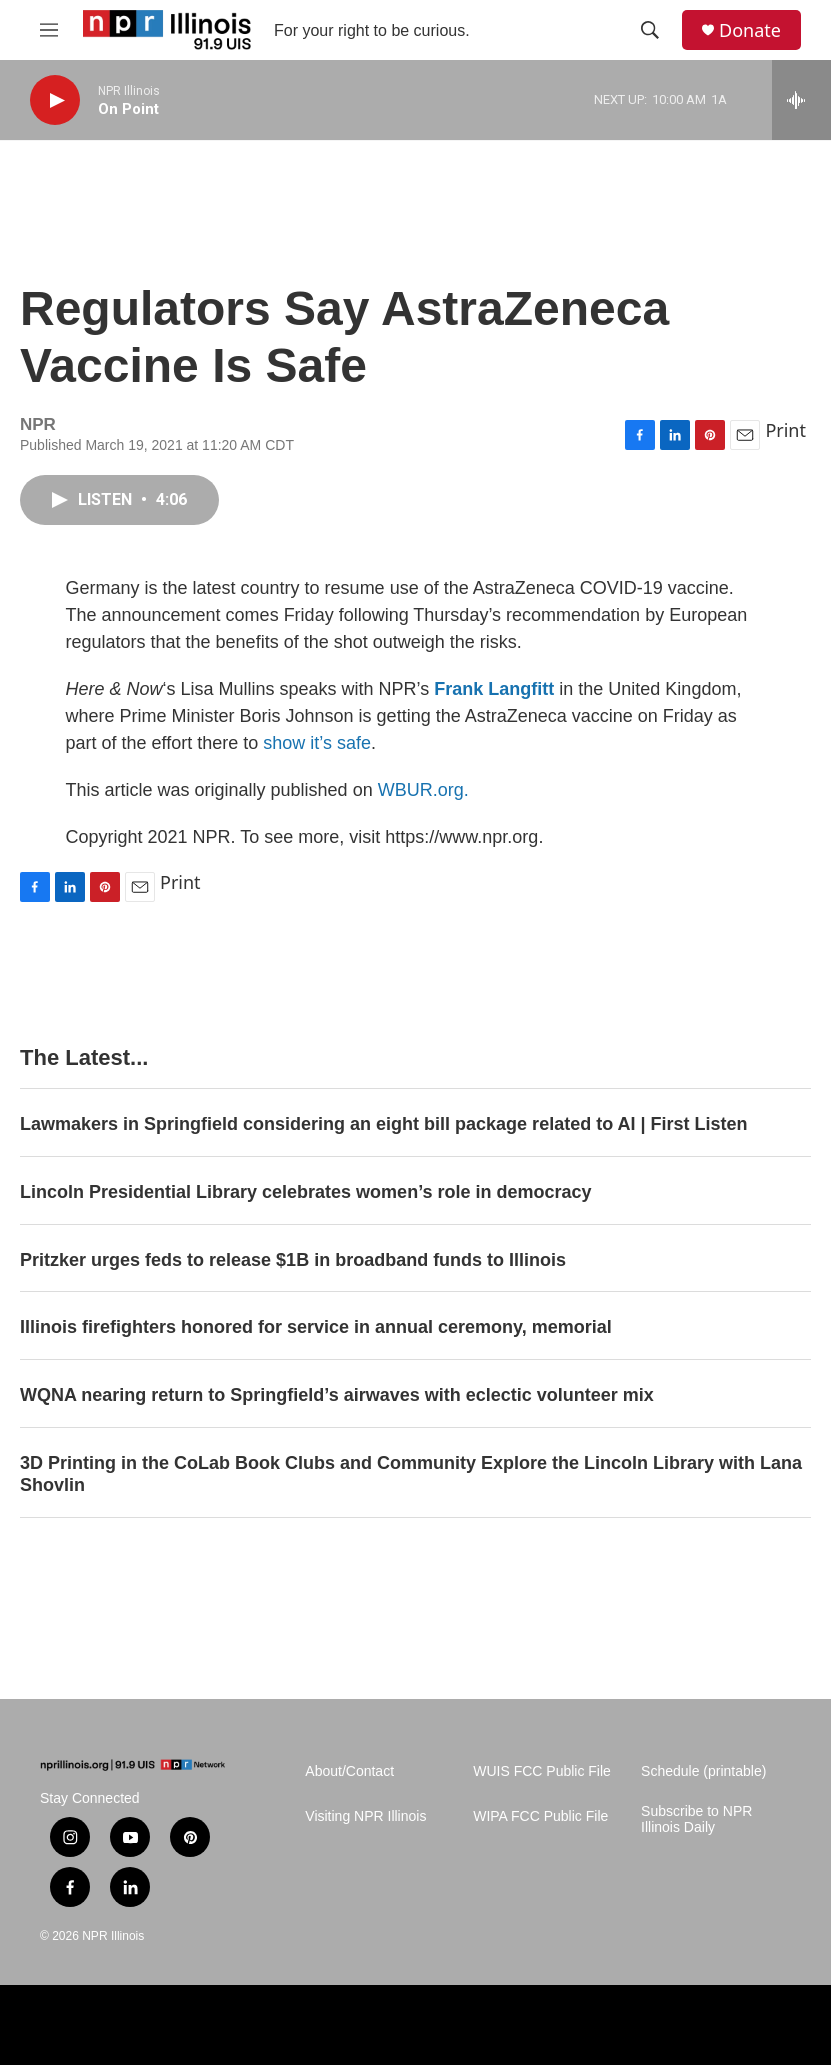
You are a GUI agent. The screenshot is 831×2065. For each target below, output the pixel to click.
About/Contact (349, 1771)
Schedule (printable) (703, 1771)
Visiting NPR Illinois (365, 1816)
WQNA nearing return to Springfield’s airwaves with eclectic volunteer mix (337, 1395)
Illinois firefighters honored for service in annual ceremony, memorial (316, 1327)
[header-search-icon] (650, 30)
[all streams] (801, 100)
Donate (750, 30)
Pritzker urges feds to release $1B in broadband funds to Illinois (293, 1260)
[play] (55, 100)
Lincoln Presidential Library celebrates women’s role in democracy (306, 1192)
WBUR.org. (423, 790)
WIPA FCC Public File (540, 1816)
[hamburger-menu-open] (49, 30)
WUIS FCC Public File (542, 1771)
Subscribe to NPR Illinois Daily (696, 1819)
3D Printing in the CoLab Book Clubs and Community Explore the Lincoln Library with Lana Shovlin (411, 1474)
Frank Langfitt (494, 689)
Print (785, 430)
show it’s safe (317, 743)
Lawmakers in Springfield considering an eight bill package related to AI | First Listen (384, 1124)
